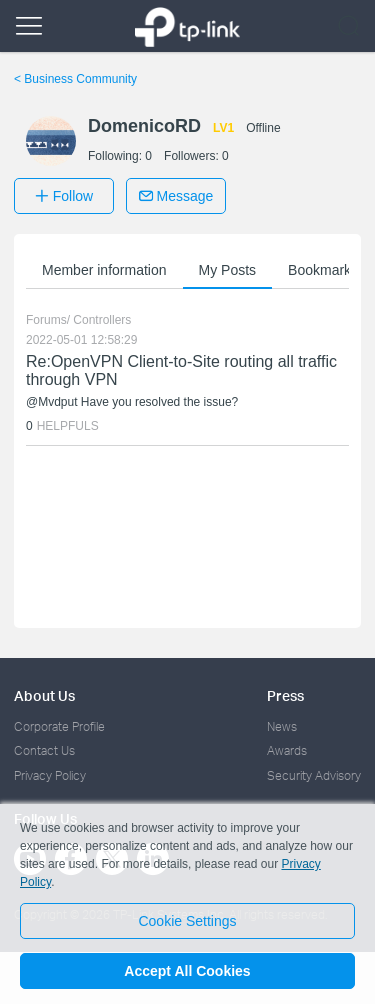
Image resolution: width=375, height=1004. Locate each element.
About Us (44, 695)
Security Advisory (314, 775)
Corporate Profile (59, 726)
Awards (287, 750)
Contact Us (44, 750)
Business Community (75, 79)
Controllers (102, 320)
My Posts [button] (228, 270)
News (282, 726)
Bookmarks (323, 270)
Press (285, 695)
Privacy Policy (50, 775)
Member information (104, 270)
